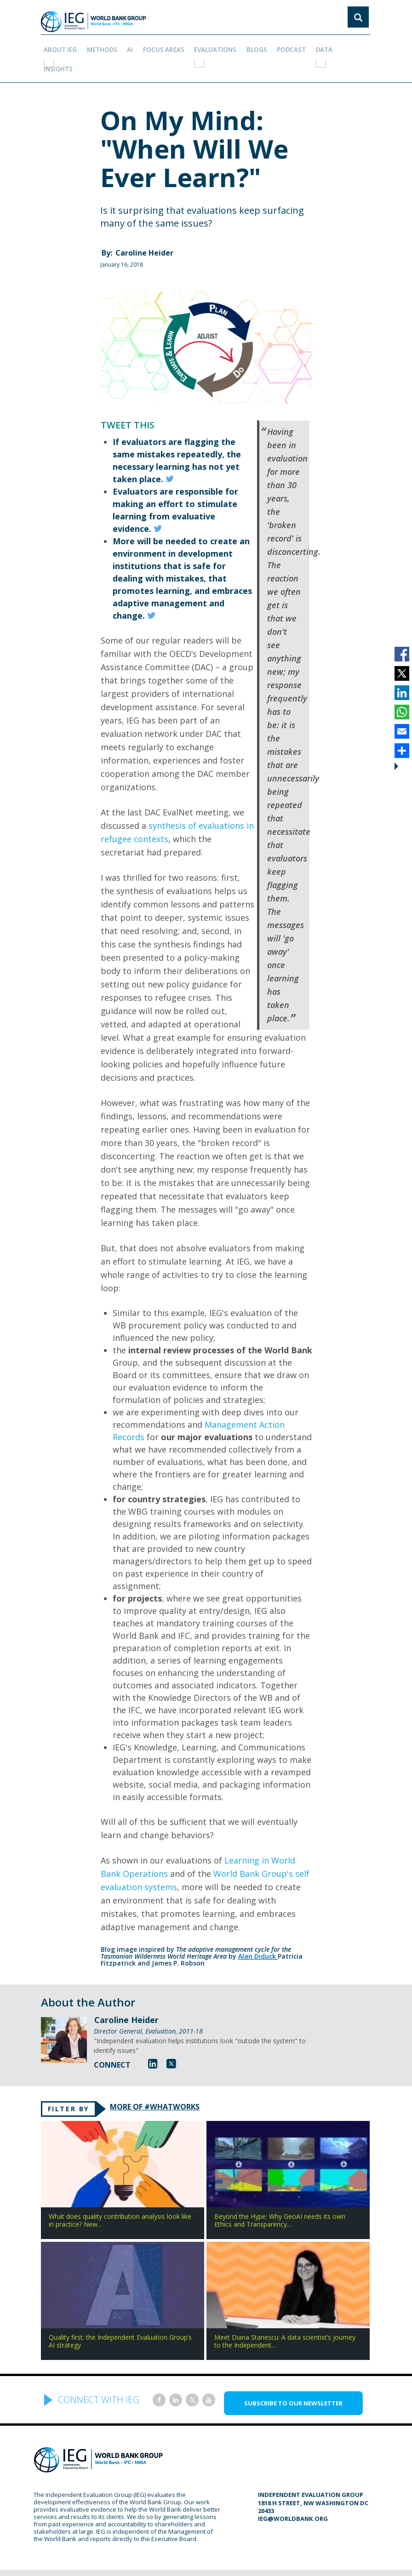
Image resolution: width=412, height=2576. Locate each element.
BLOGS (250, 45)
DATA (313, 45)
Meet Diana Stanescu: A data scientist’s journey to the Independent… (284, 2317)
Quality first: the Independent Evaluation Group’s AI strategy (120, 2317)
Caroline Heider (144, 226)
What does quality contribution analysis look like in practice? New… (120, 2196)
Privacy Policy (285, 2560)
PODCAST (283, 45)
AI (128, 45)
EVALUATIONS (210, 45)
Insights (345, 45)
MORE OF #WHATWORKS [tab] (166, 2081)
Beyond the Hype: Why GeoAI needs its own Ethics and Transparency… (279, 2196)
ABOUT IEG (61, 45)
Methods (102, 45)
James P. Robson (178, 1936)
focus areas (159, 45)
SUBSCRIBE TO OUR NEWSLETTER (293, 2379)
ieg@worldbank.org (293, 2495)
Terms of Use (238, 2560)
